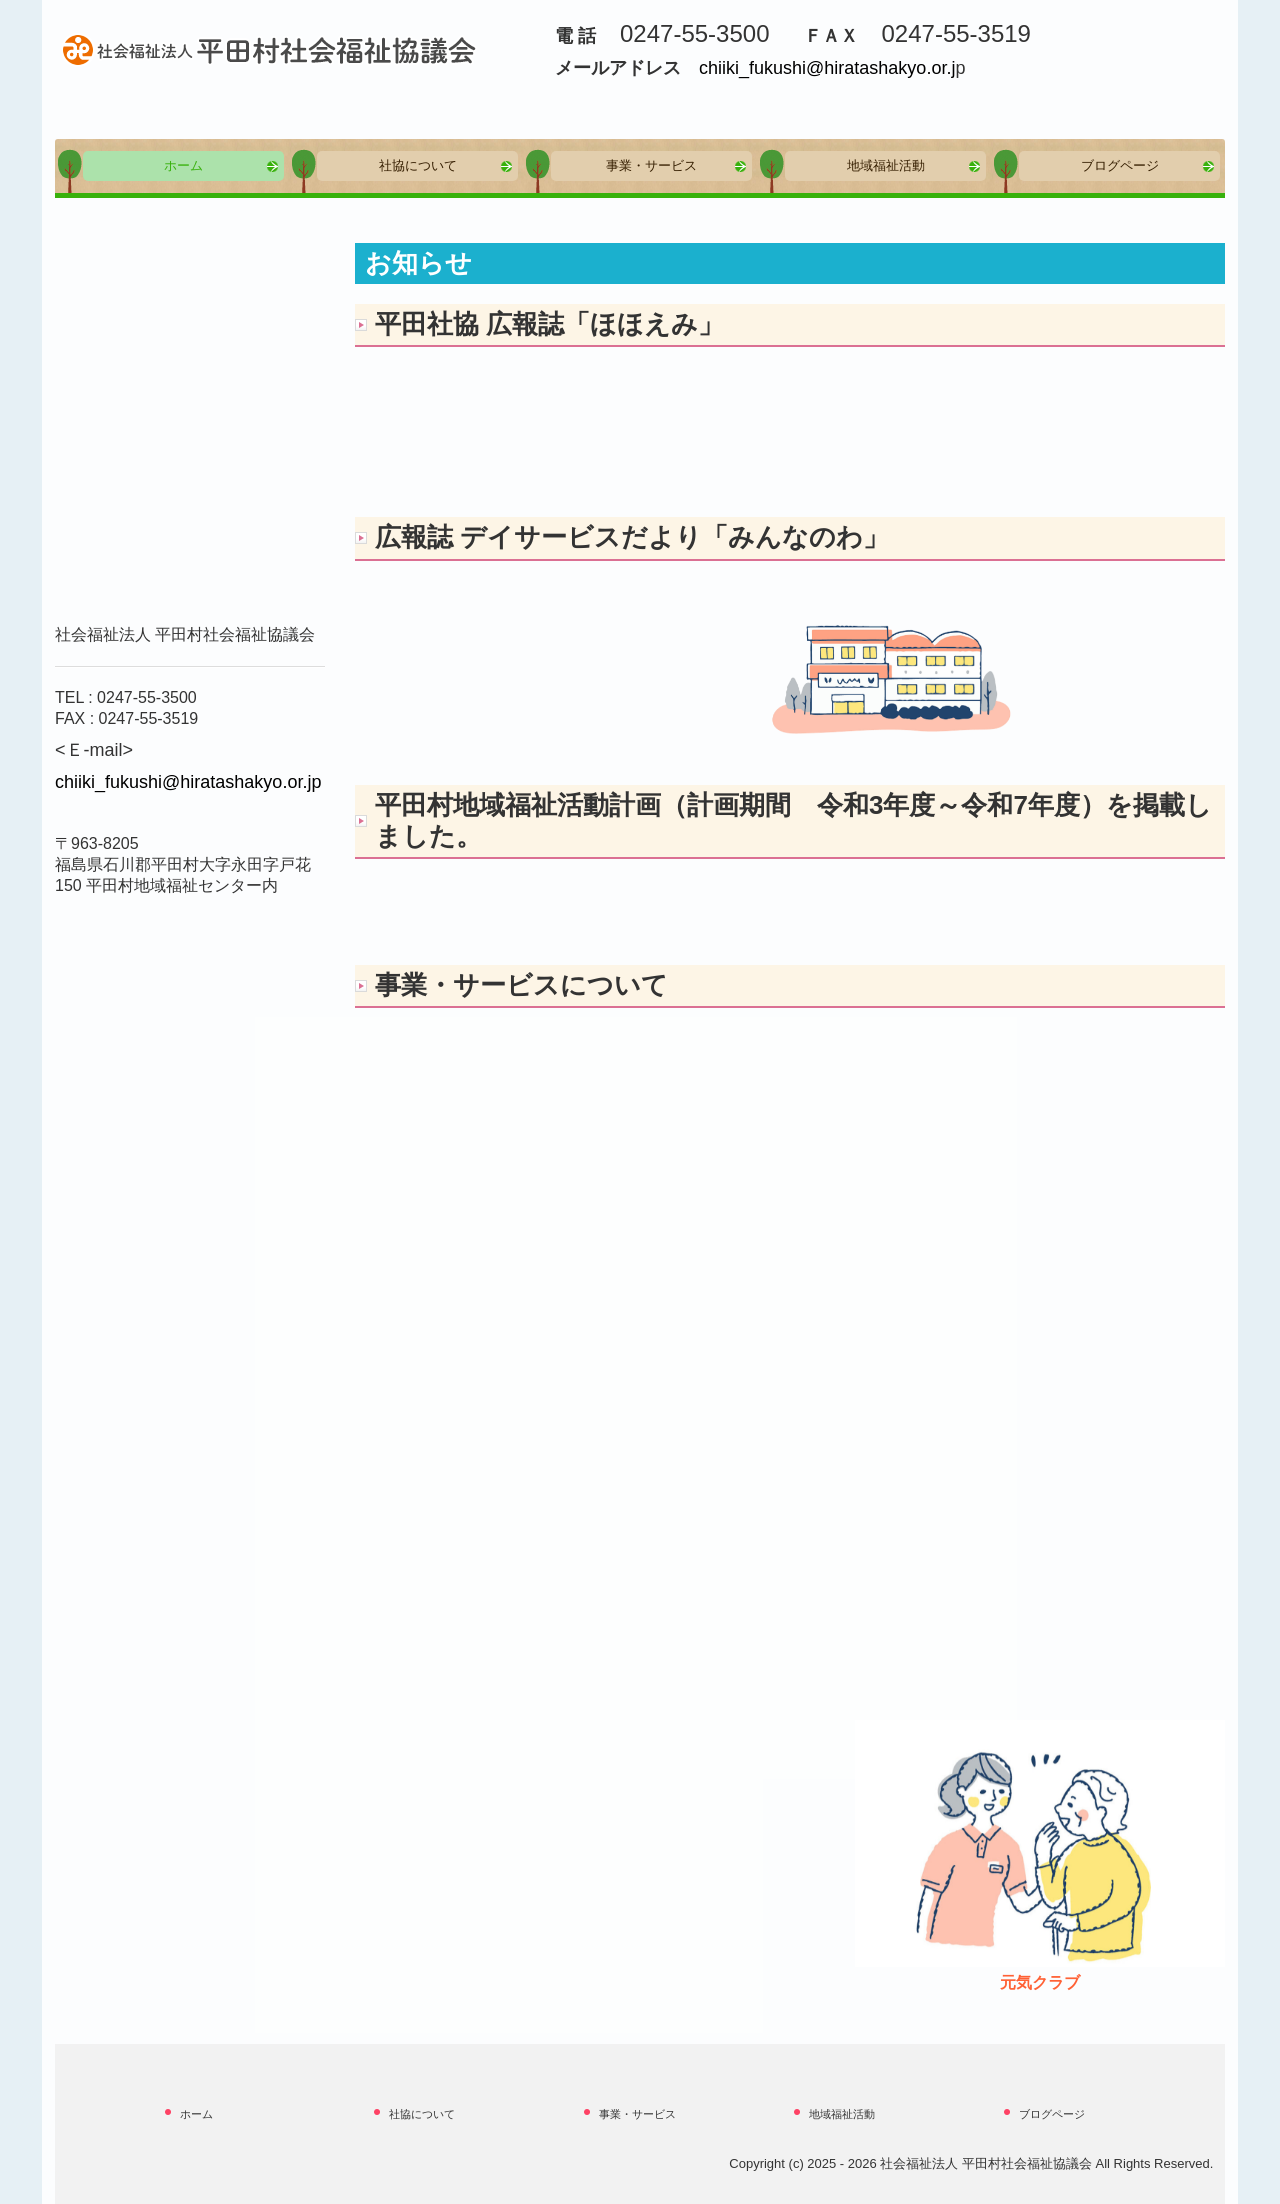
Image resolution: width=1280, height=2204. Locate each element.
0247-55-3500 (147, 697)
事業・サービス (651, 165)
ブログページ (1120, 165)
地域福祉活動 (886, 165)
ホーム (183, 165)
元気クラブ (1040, 1982)
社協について (418, 165)
